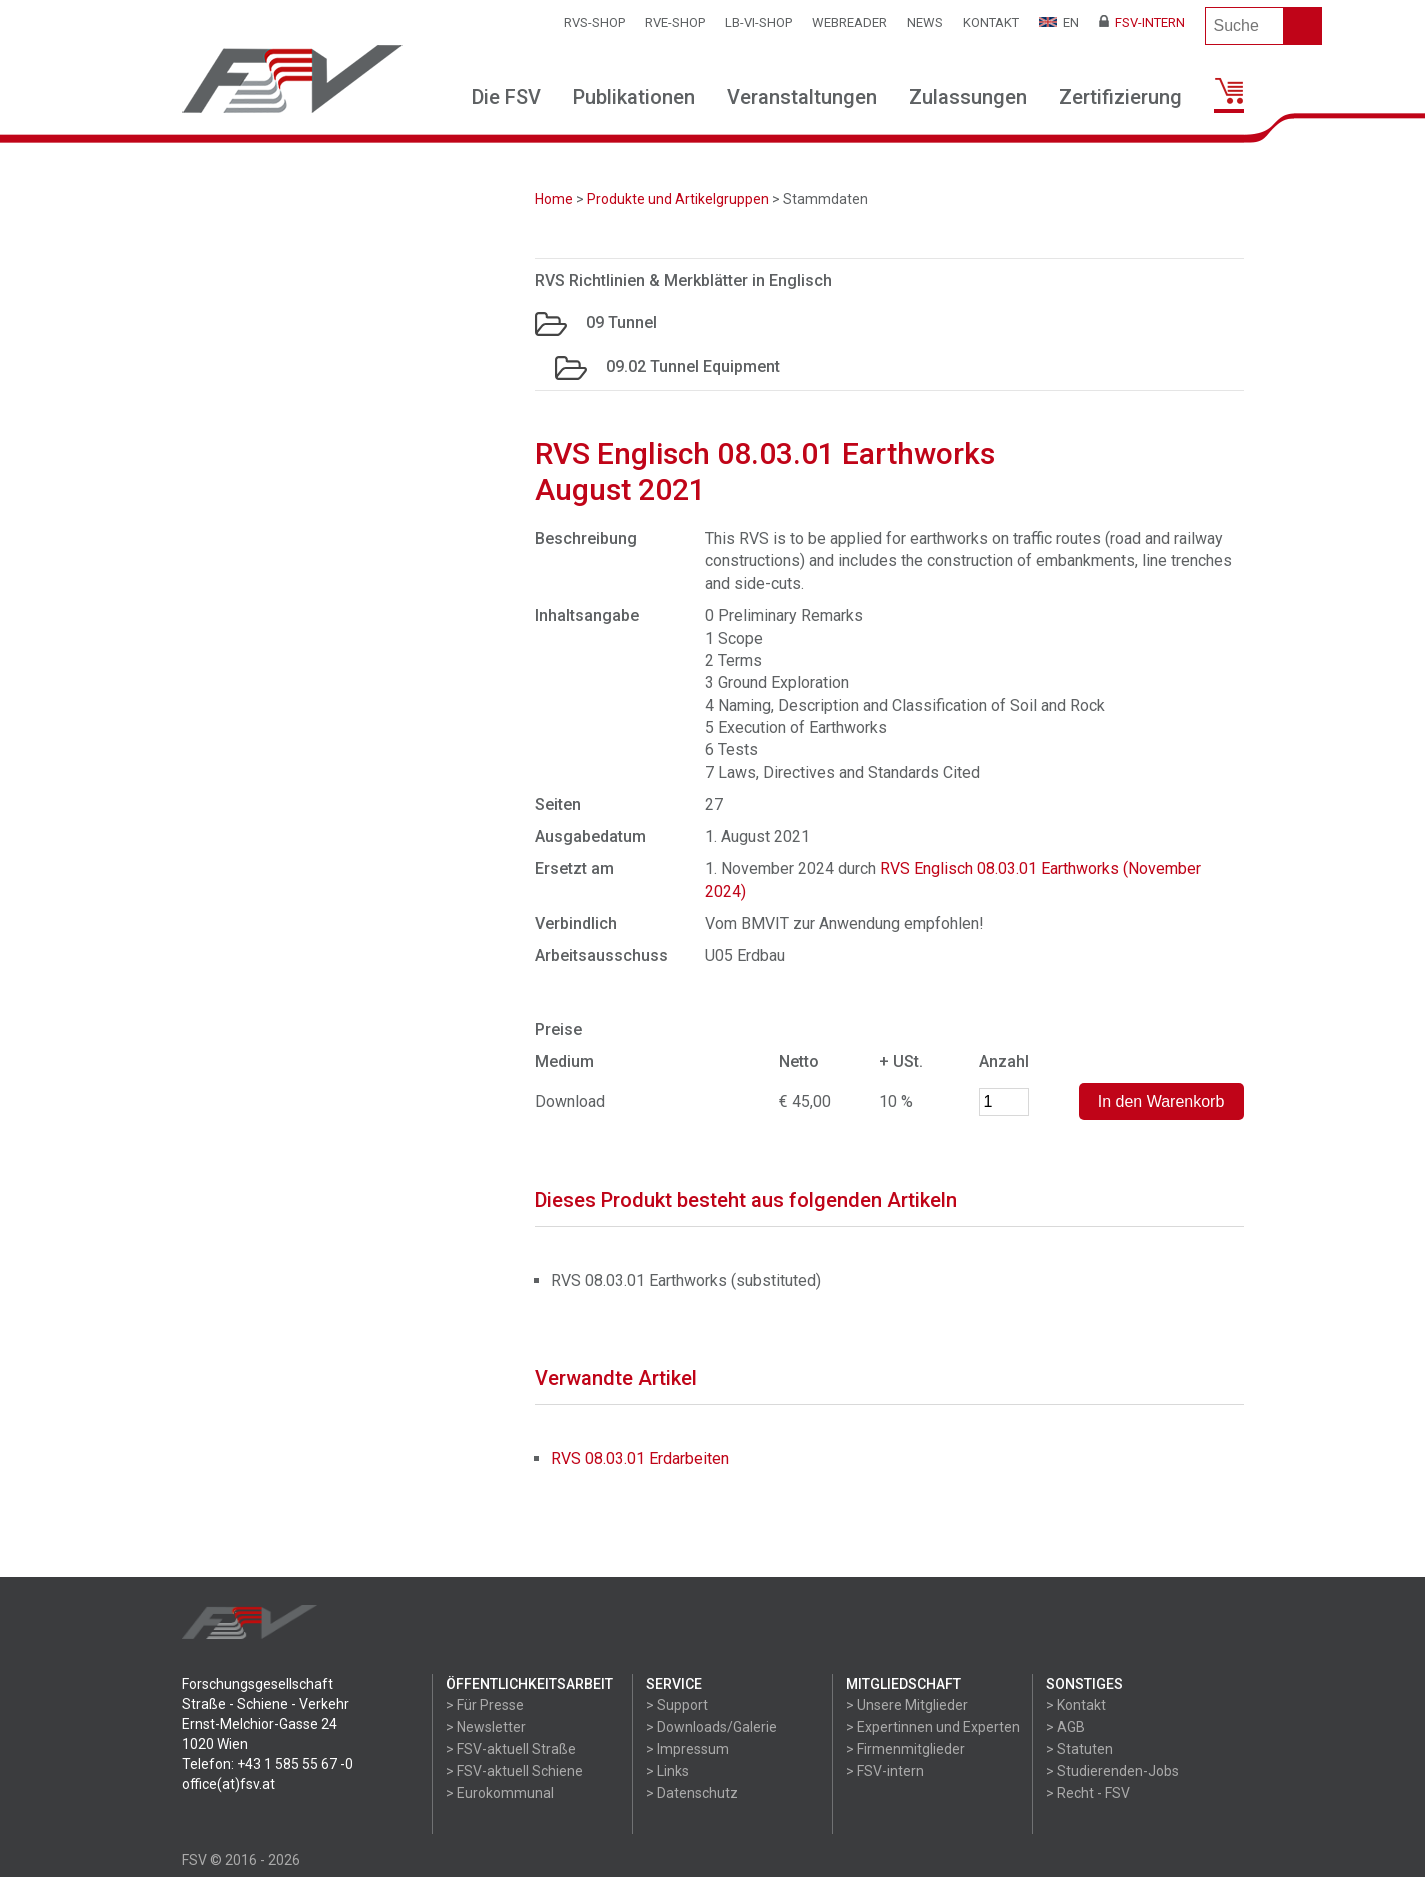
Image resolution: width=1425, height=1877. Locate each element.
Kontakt (991, 22)
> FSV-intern (885, 1771)
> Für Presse (485, 1705)
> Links (667, 1771)
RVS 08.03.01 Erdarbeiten (640, 1458)
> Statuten (1079, 1749)
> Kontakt (1076, 1705)
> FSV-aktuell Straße (511, 1749)
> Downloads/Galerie (711, 1727)
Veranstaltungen (802, 97)
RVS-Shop (594, 22)
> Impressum (687, 1749)
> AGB (1065, 1727)
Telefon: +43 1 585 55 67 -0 (267, 1764)
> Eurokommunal (500, 1793)
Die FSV (506, 97)
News (925, 22)
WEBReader (849, 22)
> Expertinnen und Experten (933, 1727)
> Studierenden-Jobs (1112, 1771)
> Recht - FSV (1088, 1793)
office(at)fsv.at (228, 1784)
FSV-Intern (1142, 22)
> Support (677, 1705)
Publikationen (634, 97)
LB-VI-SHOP (758, 22)
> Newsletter (486, 1727)
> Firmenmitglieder (905, 1749)
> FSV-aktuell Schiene (514, 1771)
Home (554, 199)
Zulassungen (968, 97)
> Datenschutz (692, 1793)
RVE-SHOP (675, 22)
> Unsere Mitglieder (907, 1705)
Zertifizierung (1120, 97)
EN (1059, 22)
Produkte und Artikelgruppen (678, 199)
